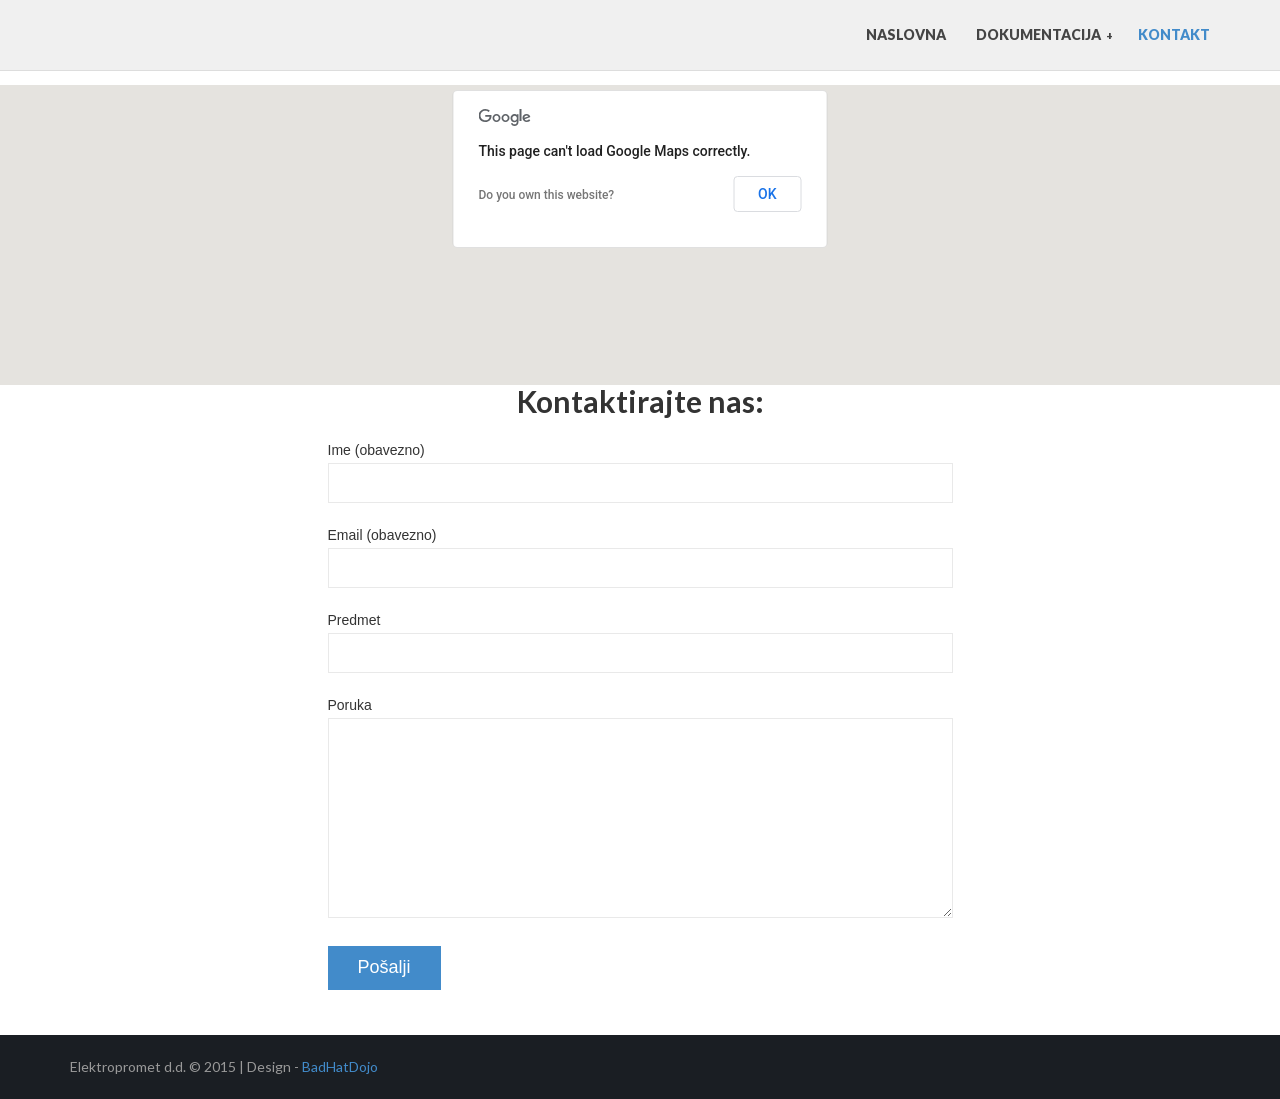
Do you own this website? (547, 195)
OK (767, 194)
